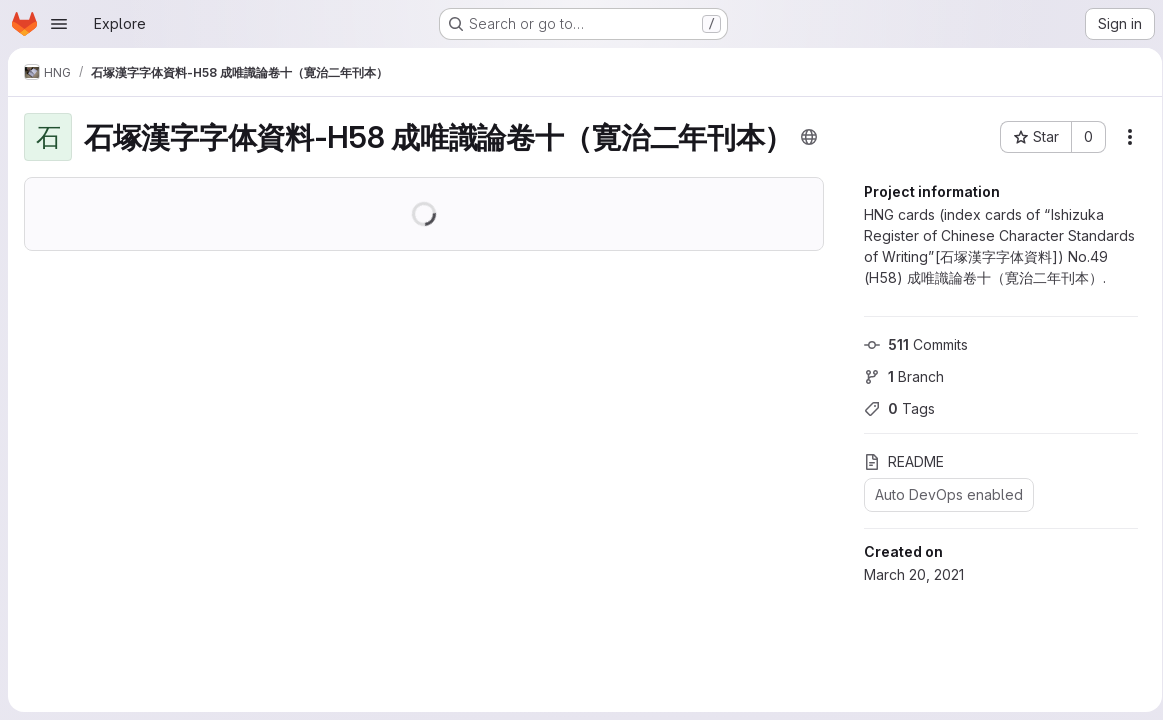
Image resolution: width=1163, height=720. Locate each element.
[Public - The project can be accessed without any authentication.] (809, 137)
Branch (897, 376)
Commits (909, 344)
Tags (892, 408)
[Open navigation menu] (59, 24)
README (897, 461)
